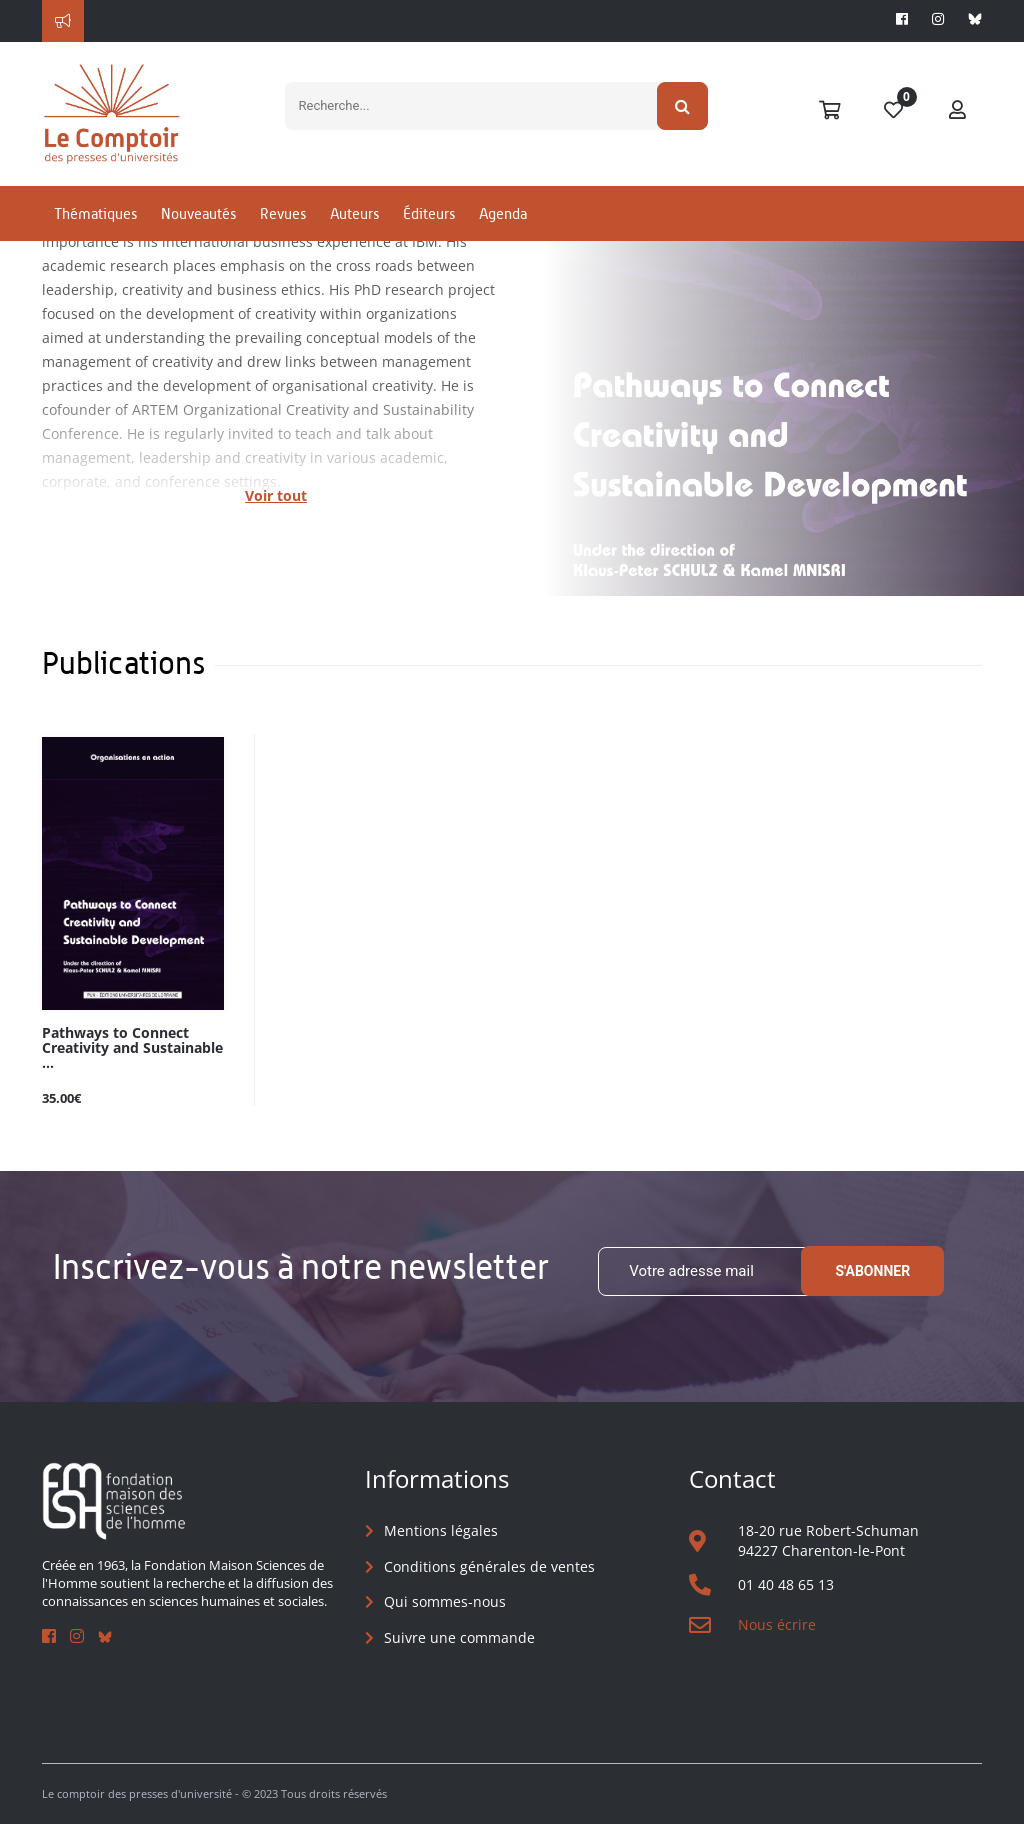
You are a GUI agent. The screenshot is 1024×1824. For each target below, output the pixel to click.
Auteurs (354, 213)
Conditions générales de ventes (489, 1566)
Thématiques (95, 213)
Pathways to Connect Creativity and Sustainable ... (132, 1048)
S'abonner (872, 1271)
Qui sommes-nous (445, 1601)
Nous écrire (777, 1624)
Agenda (503, 213)
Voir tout (276, 495)
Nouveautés (198, 213)
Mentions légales (441, 1530)
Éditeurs (429, 213)
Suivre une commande (459, 1637)
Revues (283, 213)
